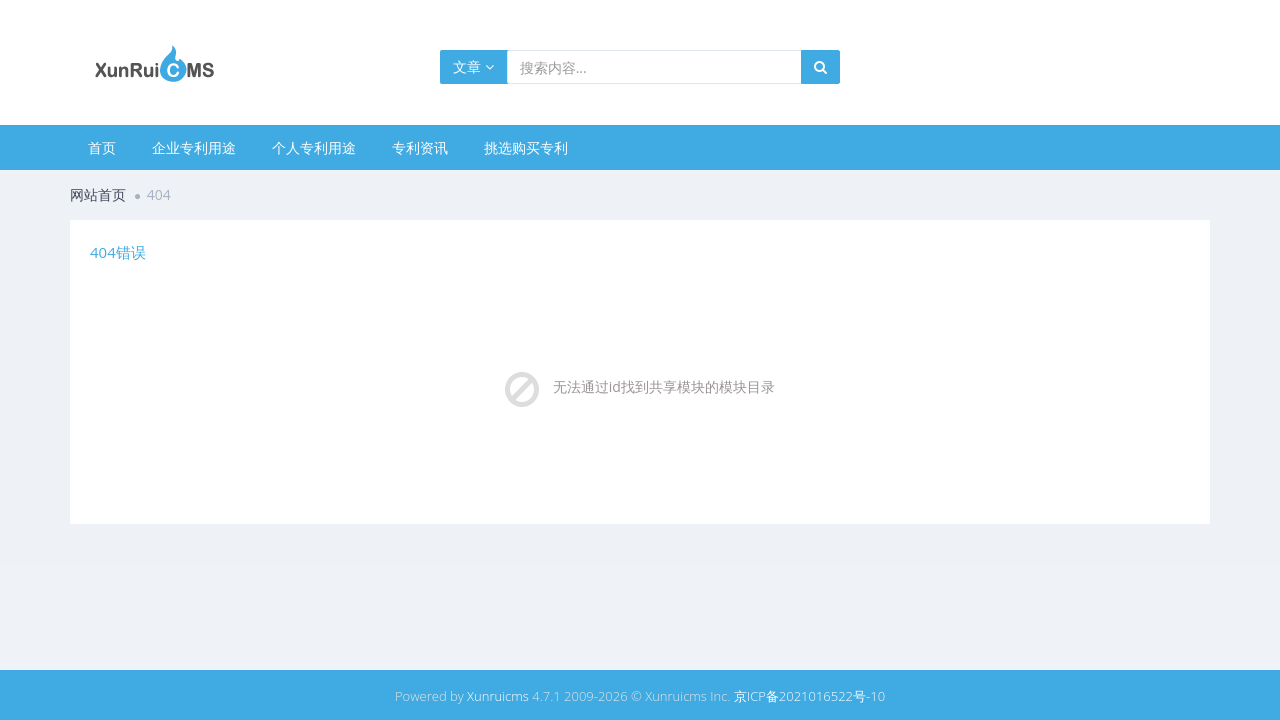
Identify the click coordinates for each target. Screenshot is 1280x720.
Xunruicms (498, 696)
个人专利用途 (314, 147)
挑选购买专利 (526, 147)
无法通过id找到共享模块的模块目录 (664, 386)
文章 (473, 66)
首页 (102, 147)
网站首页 (98, 194)
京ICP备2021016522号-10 (809, 696)
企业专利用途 (194, 147)
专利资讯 (420, 147)
